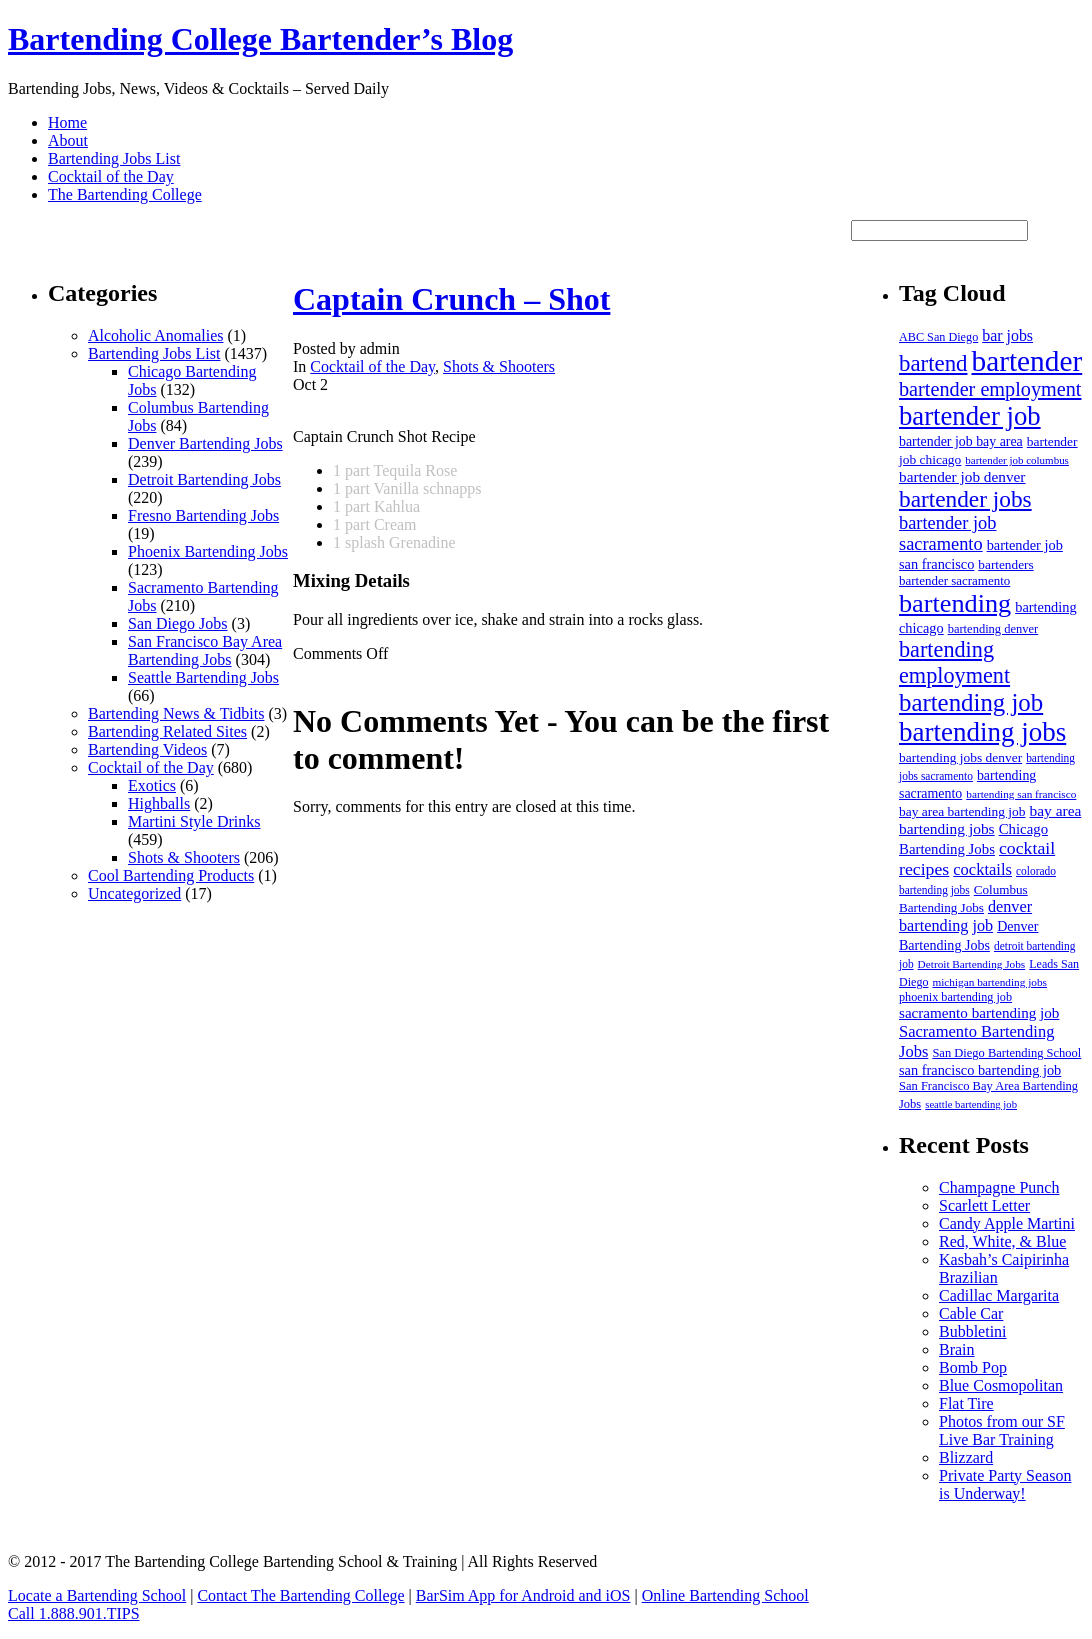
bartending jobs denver (960, 757)
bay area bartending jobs (990, 819)
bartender (1027, 361)
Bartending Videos (147, 749)
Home (67, 122)
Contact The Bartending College (300, 1595)
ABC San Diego (938, 337)
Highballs (159, 803)
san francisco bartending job (980, 1070)
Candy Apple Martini (1007, 1223)
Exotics (152, 785)
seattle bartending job (971, 1104)
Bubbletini (973, 1331)
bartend (933, 363)
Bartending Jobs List (114, 158)
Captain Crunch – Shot (451, 299)
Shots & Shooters (184, 857)
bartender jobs (965, 499)
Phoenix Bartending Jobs (208, 551)
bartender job (970, 416)
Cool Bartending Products (171, 875)
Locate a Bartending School (97, 1595)
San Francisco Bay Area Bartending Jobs (205, 650)
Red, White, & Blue (1002, 1241)
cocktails (982, 869)
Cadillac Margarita (999, 1295)
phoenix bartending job (955, 997)
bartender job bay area (961, 441)
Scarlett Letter (984, 1205)
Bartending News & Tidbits (176, 713)
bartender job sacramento (947, 533)
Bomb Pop (973, 1367)
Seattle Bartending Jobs (203, 677)
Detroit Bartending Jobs (204, 479)
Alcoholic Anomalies (156, 335)
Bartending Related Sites (167, 731)
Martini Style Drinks (194, 821)
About (68, 140)
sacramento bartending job (979, 1013)
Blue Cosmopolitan (1001, 1385)
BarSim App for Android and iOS (523, 1595)
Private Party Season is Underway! (1005, 1484)
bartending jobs (982, 732)
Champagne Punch (999, 1187)
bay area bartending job (962, 811)
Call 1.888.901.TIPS (74, 1613)
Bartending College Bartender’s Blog (260, 39)
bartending (955, 603)
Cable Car (971, 1313)
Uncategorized (134, 893)
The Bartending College (125, 194)
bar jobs (1007, 335)
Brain (957, 1349)
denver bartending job (965, 916)
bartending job (971, 702)
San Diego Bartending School (1006, 1053)
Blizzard (966, 1457)
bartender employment (990, 389)
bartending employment (954, 662)
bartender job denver (962, 476)
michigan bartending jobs (989, 982)
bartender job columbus (1017, 460)
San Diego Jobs (178, 623)
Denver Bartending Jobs (205, 443)
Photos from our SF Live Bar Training (1002, 1430)
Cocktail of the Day (111, 176)
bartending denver (993, 629)
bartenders (1005, 564)
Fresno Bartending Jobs (203, 515)
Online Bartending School (725, 1595)
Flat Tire (966, 1403)
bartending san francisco (1021, 794)
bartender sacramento (954, 580)
